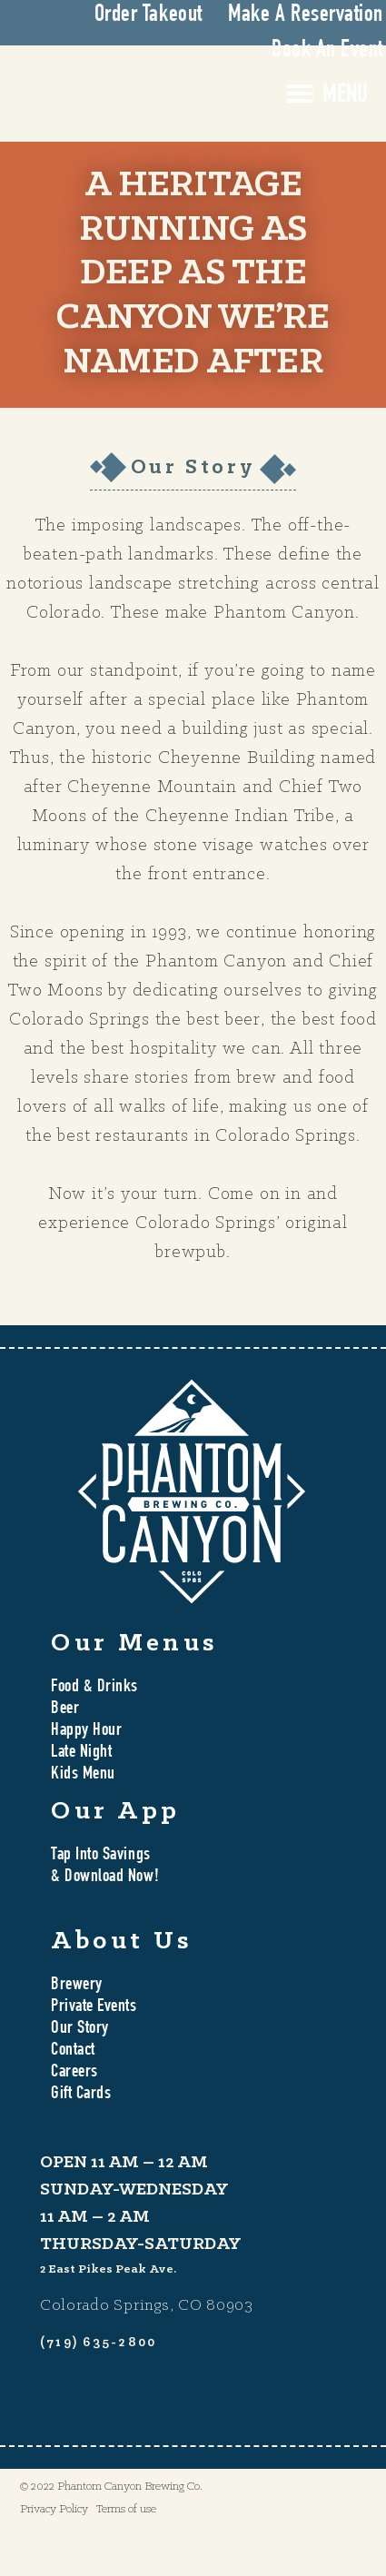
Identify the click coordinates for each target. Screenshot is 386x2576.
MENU (345, 96)
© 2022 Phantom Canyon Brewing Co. (111, 2486)
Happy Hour (86, 1731)
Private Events (94, 2007)
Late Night (81, 1753)
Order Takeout (148, 15)
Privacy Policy (54, 2509)
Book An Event (327, 51)
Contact (73, 2051)
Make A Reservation (305, 15)
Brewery (77, 1986)
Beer (65, 1709)
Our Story (80, 2029)
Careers (74, 2073)
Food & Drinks (94, 1688)
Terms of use (126, 2509)
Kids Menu (83, 1775)
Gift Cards (81, 2095)
